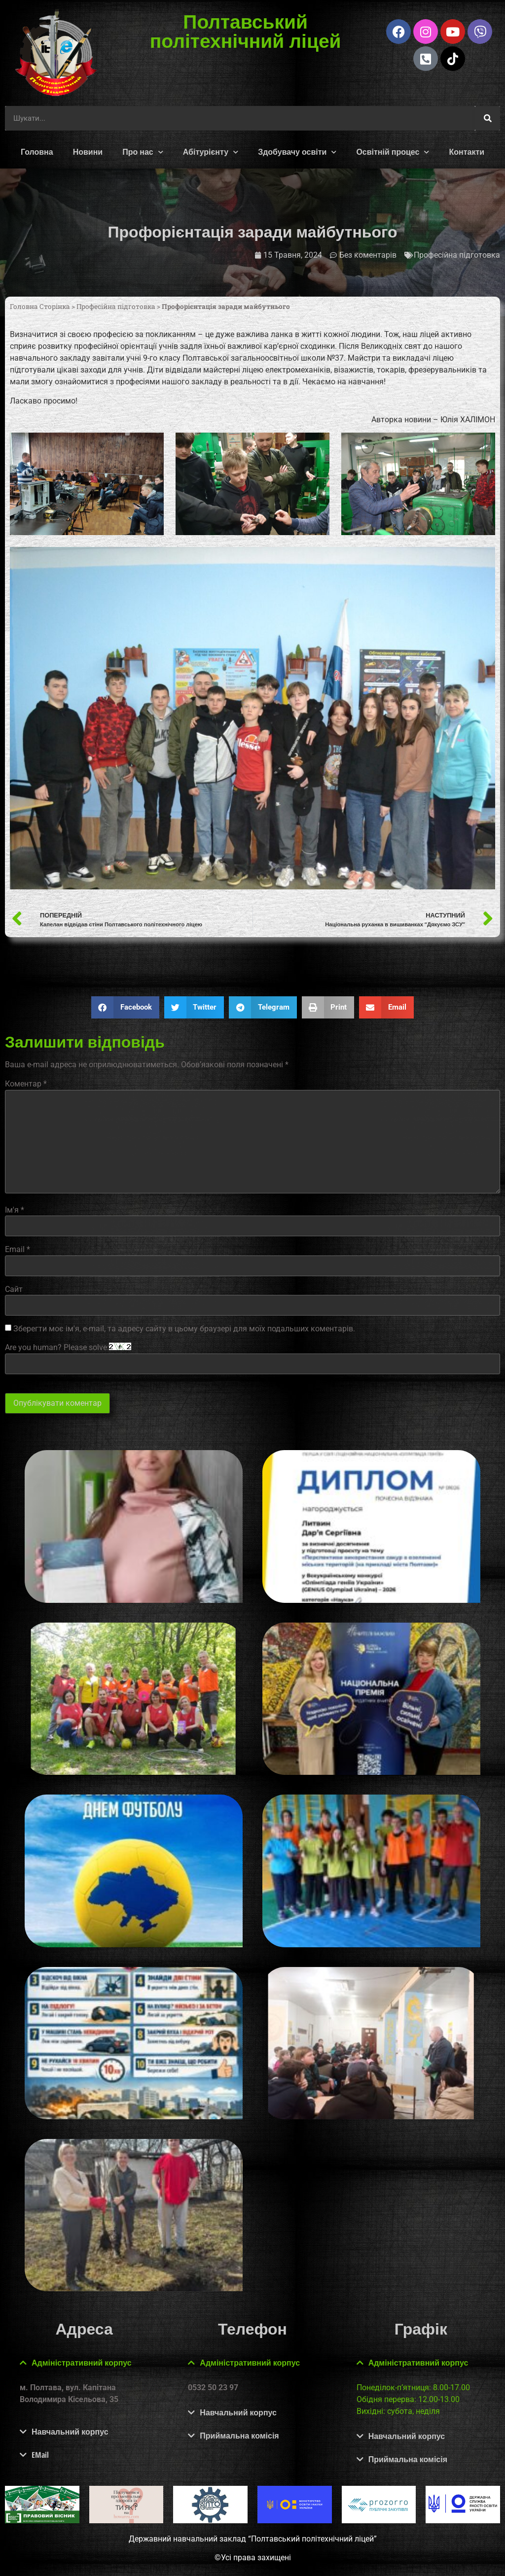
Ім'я (14, 1210)
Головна (37, 151)
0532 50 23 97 (213, 2387)
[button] (125, 1007)
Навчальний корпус (70, 2431)
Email (17, 1250)
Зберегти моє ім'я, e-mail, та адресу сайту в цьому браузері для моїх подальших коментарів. (184, 1329)
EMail (40, 2454)
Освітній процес (392, 152)
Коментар (26, 1084)
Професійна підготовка (457, 255)
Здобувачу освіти (297, 152)
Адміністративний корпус (82, 2362)
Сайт (14, 1289)
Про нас (142, 152)
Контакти (466, 151)
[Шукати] (487, 118)
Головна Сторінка (40, 306)
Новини (88, 151)
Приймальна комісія (239, 2435)
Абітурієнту (210, 152)
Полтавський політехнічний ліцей (245, 30)
